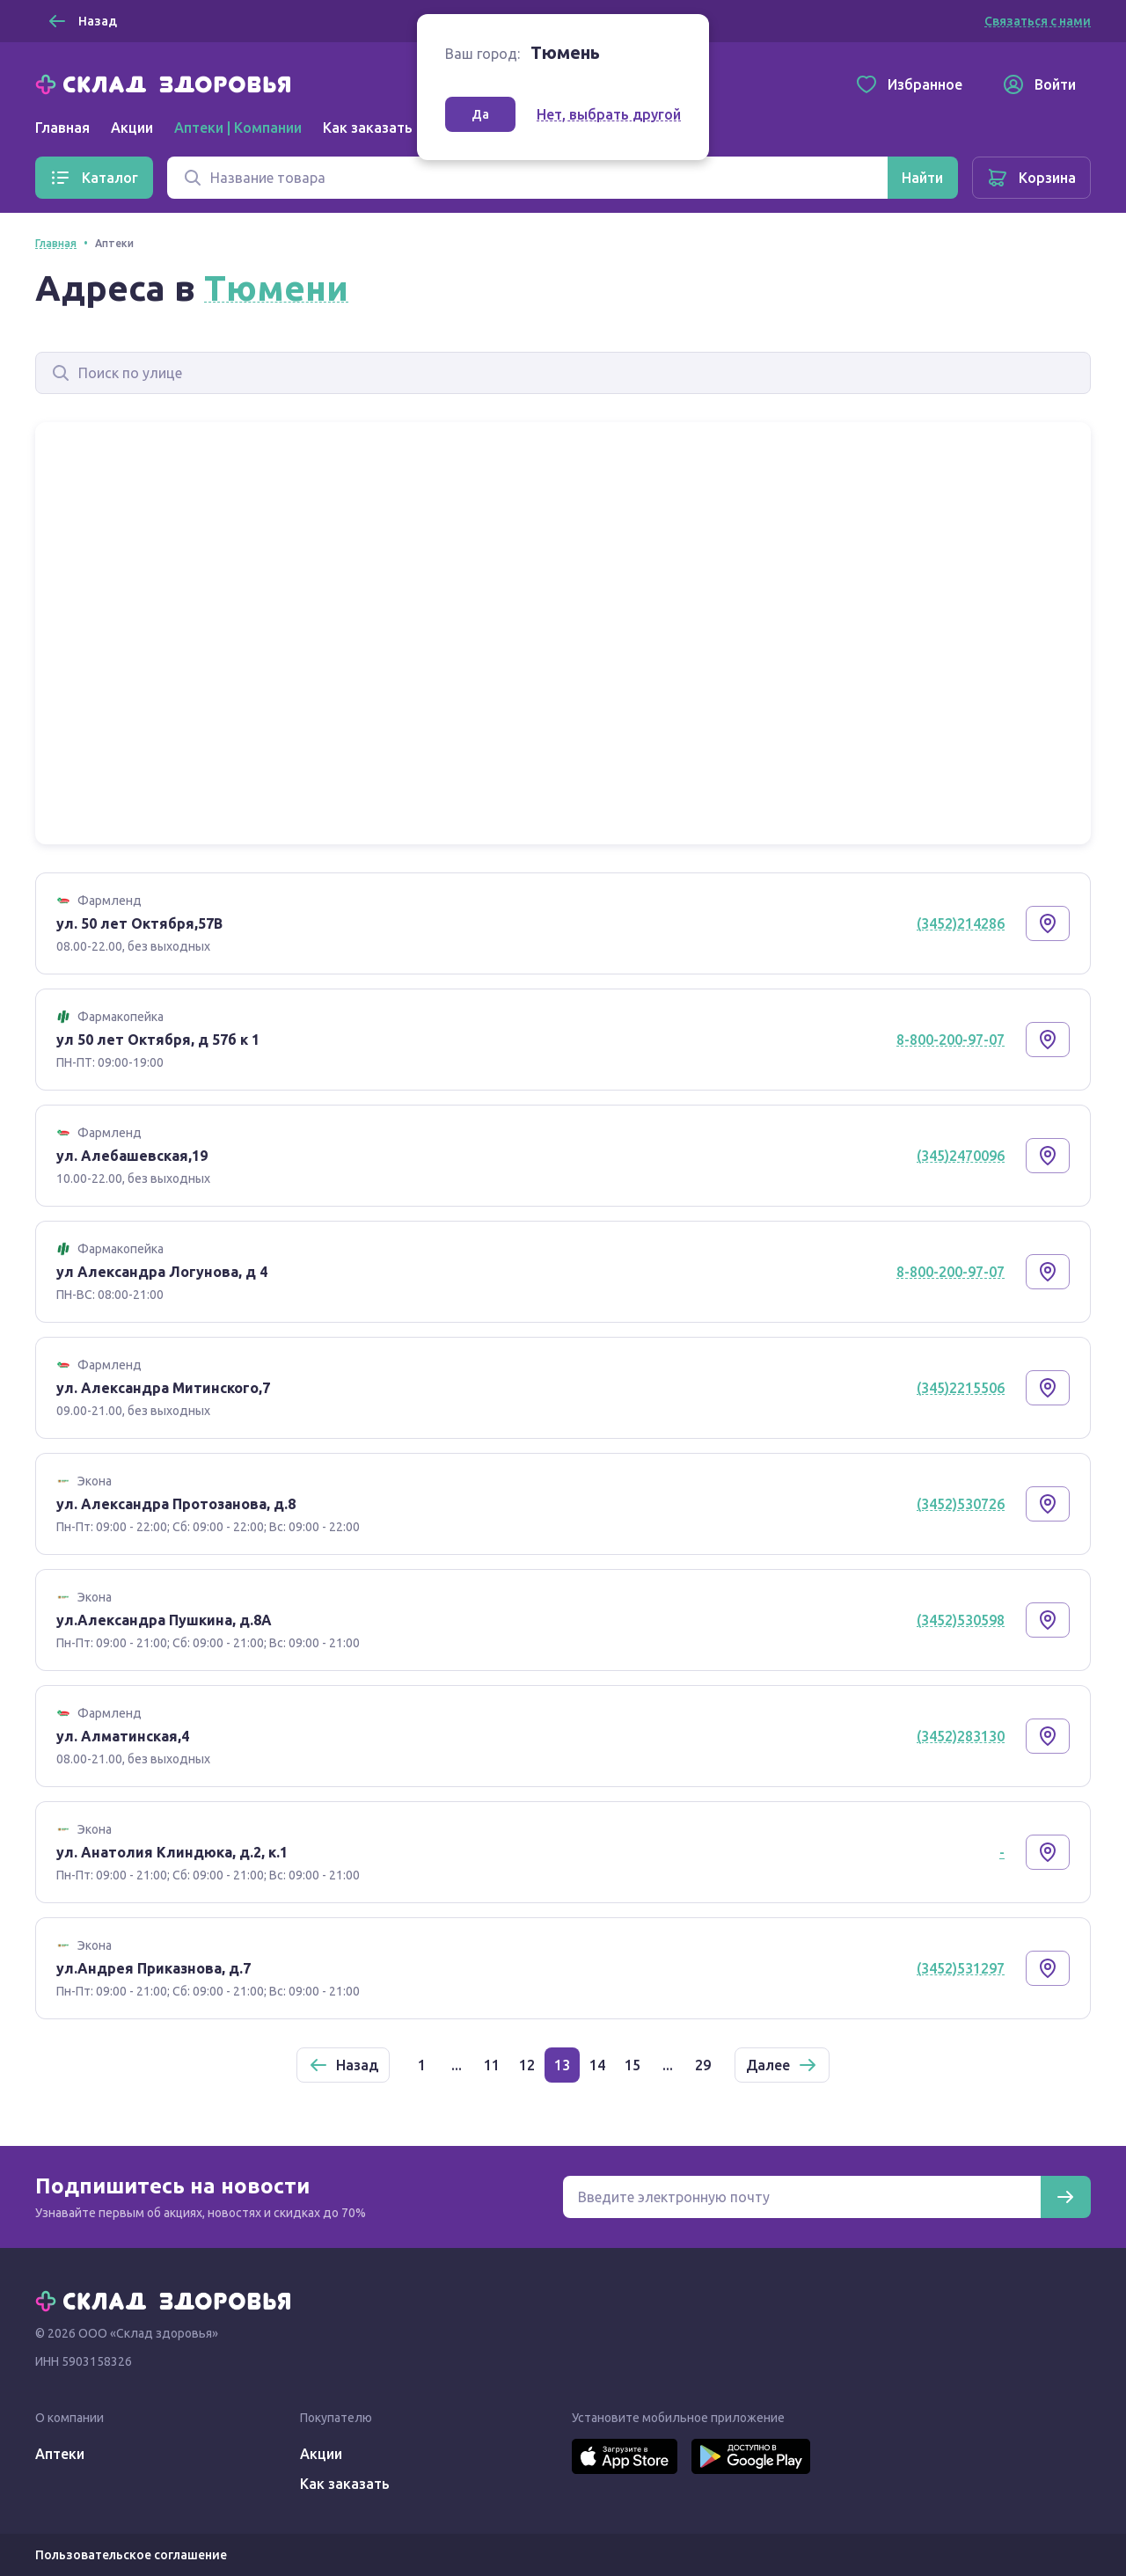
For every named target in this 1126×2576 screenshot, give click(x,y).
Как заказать (368, 127)
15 (632, 2065)
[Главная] (167, 83)
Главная (62, 127)
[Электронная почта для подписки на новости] (802, 2197)
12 (527, 2065)
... (456, 2065)
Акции (132, 127)
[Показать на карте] (1048, 923)
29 (703, 2065)
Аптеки (59, 2454)
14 (597, 2065)
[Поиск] (527, 177)
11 (492, 2065)
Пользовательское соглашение (131, 2555)
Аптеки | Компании (238, 127)
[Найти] (922, 178)
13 (562, 2065)
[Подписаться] (1065, 2197)
